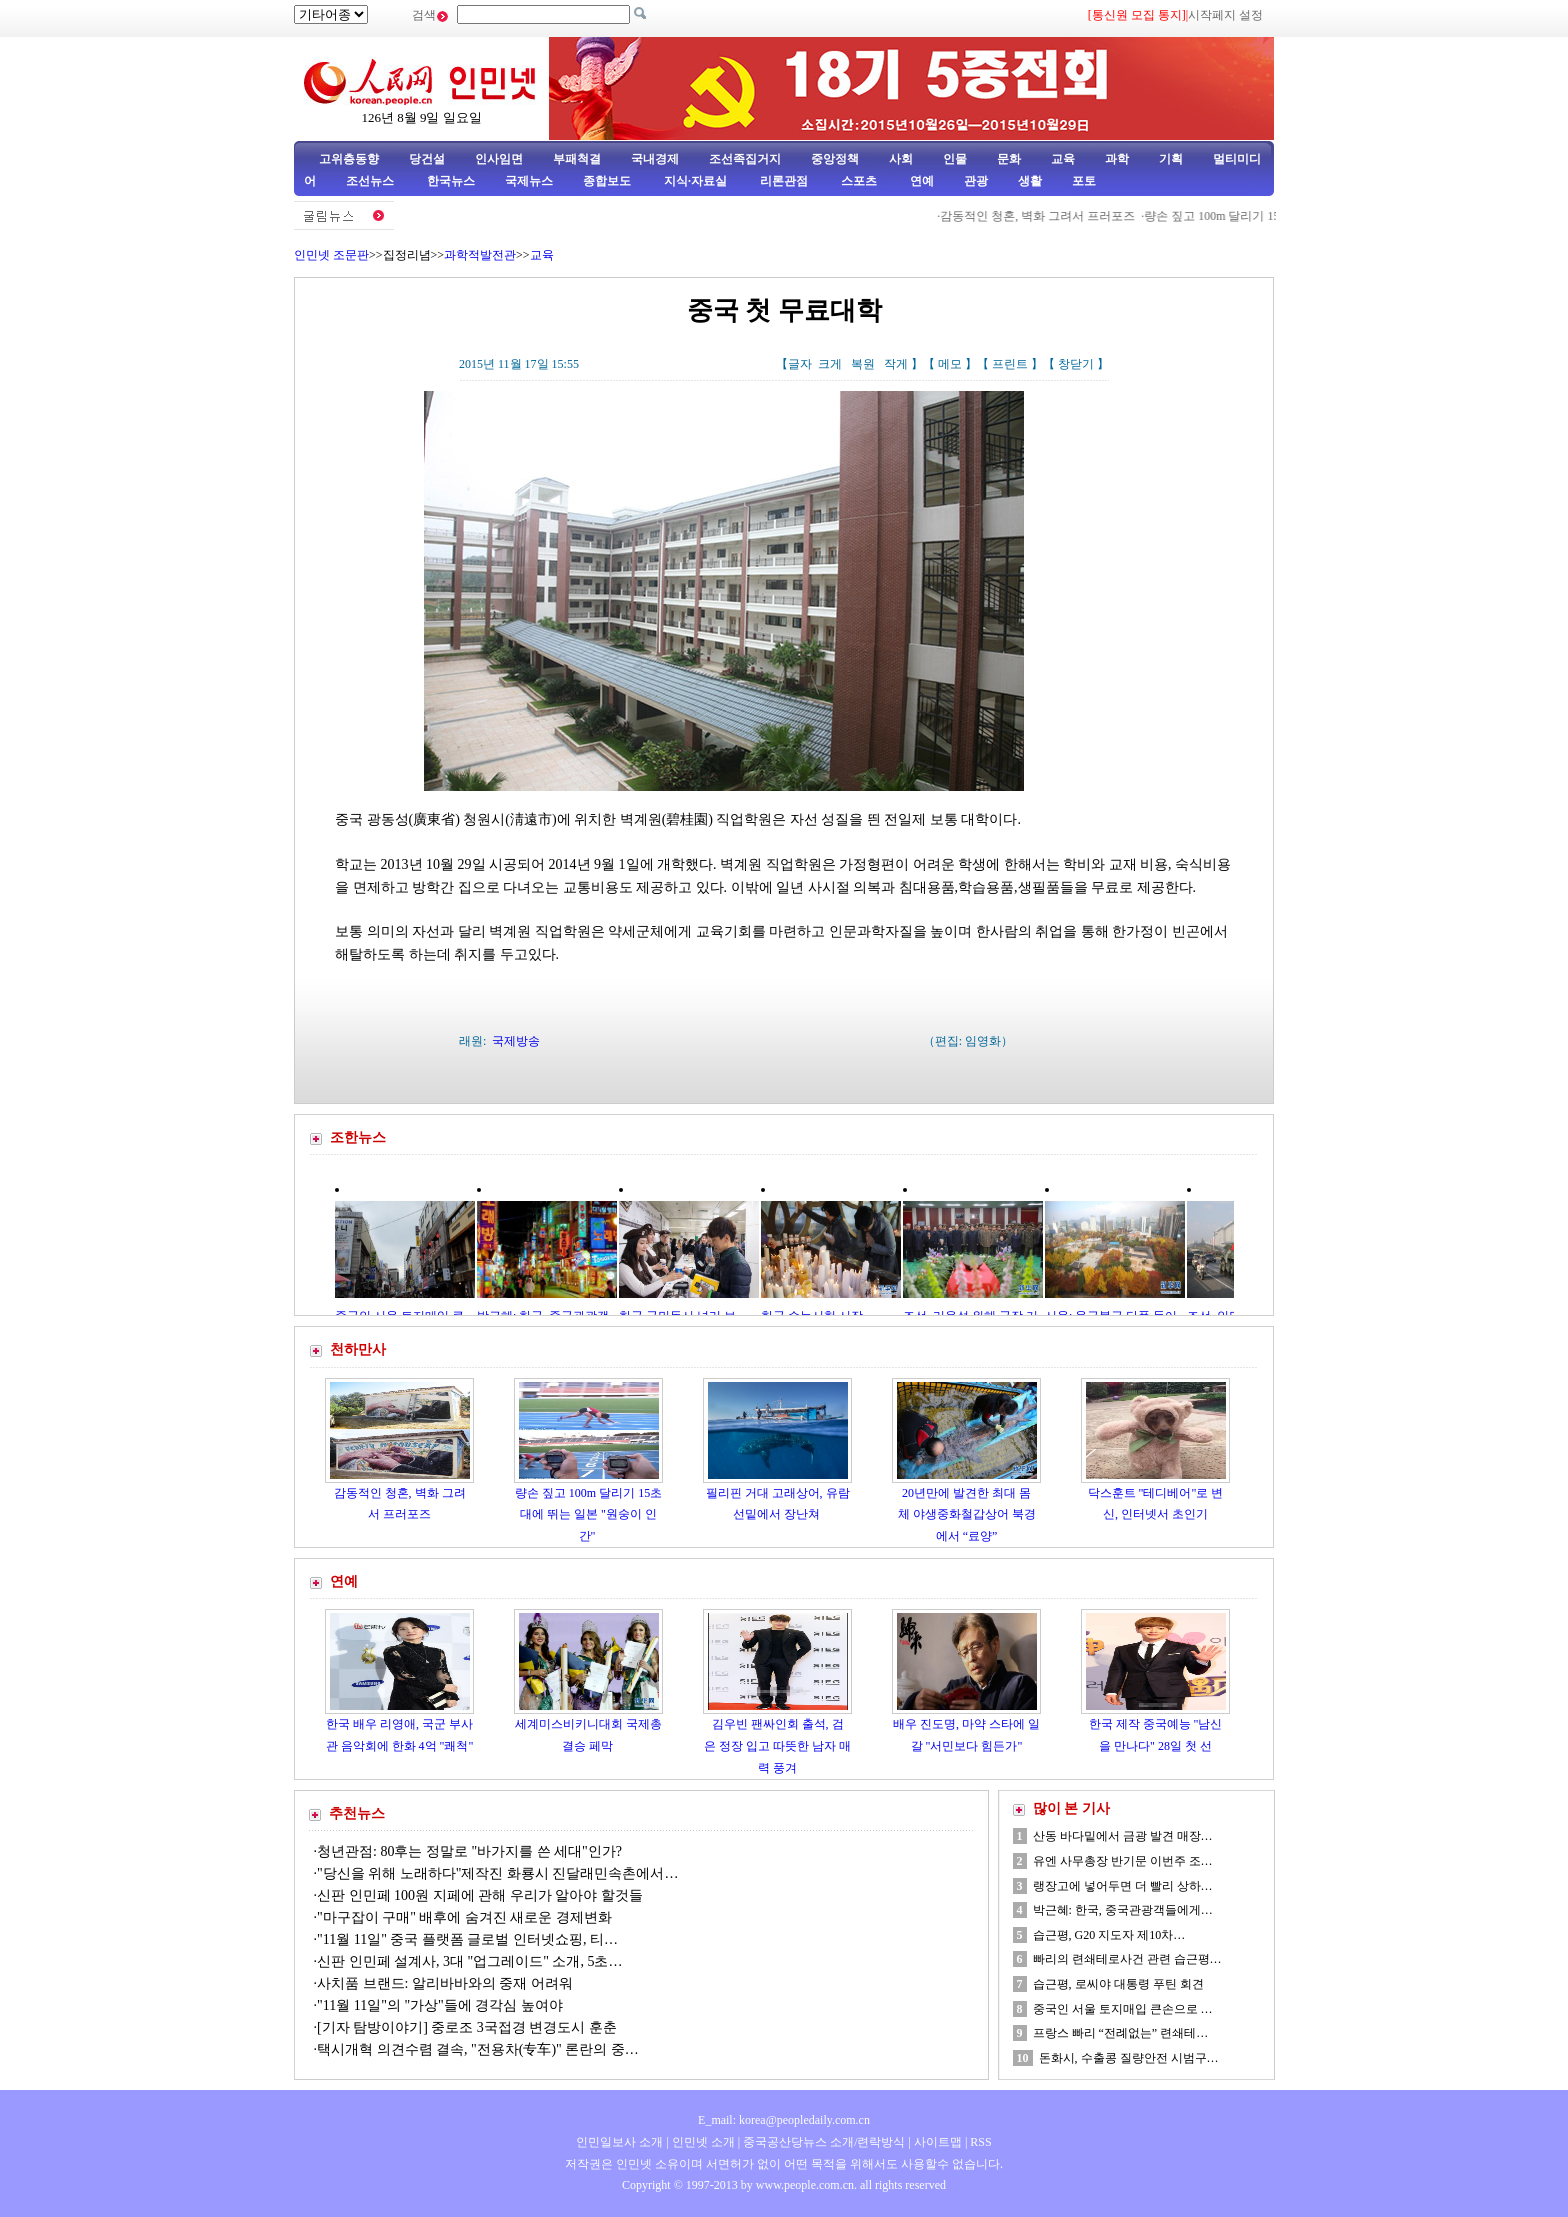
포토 (1084, 181)
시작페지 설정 (1225, 15)
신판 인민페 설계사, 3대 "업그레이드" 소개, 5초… (469, 1961)
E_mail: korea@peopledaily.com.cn (784, 2120)
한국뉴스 (451, 181)
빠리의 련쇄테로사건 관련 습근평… (1127, 1959)
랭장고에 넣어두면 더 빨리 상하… (1123, 1886)
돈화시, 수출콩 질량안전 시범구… (1129, 2058)
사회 (901, 159)
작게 (896, 364)
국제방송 (516, 1041)
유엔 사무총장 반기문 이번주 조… (1123, 1861)
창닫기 (1076, 364)
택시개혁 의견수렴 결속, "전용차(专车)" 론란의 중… (478, 2049)
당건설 (427, 159)
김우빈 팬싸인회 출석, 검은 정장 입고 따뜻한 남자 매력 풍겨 (777, 1745)
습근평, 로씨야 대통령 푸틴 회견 (1118, 1984)
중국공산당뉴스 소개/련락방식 (824, 2142)
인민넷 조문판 (331, 255)
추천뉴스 (357, 1813)
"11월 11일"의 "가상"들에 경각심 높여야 (440, 2005)
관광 (976, 181)
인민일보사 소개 (619, 2142)
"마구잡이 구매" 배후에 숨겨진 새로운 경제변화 (464, 1917)
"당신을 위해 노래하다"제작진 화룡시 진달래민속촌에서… (497, 1873)
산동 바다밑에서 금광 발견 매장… (1123, 1836)
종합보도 (607, 181)
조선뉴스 (371, 181)
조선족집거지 (745, 159)
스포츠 (857, 181)
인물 (955, 159)
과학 (1117, 159)
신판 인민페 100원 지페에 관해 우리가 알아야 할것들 (480, 1895)
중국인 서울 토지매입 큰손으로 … (1123, 2009)
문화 (1009, 159)
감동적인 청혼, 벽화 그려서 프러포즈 (1094, 216)
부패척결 (577, 159)
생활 (1030, 181)
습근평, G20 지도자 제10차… (1109, 1935)
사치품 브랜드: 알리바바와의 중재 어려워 (445, 1983)
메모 (950, 364)
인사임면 (499, 159)
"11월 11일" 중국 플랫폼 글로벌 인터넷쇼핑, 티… (467, 1939)
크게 (830, 364)
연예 (920, 181)
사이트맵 (938, 2142)
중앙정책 (835, 159)
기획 (1171, 159)
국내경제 (655, 159)
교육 (1063, 159)
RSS (980, 2142)
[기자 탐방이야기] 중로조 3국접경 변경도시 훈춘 (467, 2027)
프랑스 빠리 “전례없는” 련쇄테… (1121, 2033)
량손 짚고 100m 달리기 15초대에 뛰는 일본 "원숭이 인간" (588, 1514)
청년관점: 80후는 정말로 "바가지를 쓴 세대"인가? (469, 1851)
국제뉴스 (529, 181)
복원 (863, 364)
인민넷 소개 (702, 2142)
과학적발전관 (480, 255)
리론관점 (784, 181)
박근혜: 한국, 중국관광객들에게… (1123, 1910)
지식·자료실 (697, 181)
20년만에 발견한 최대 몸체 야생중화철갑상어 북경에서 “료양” (967, 1514)
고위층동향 (349, 159)
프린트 (1010, 364)
